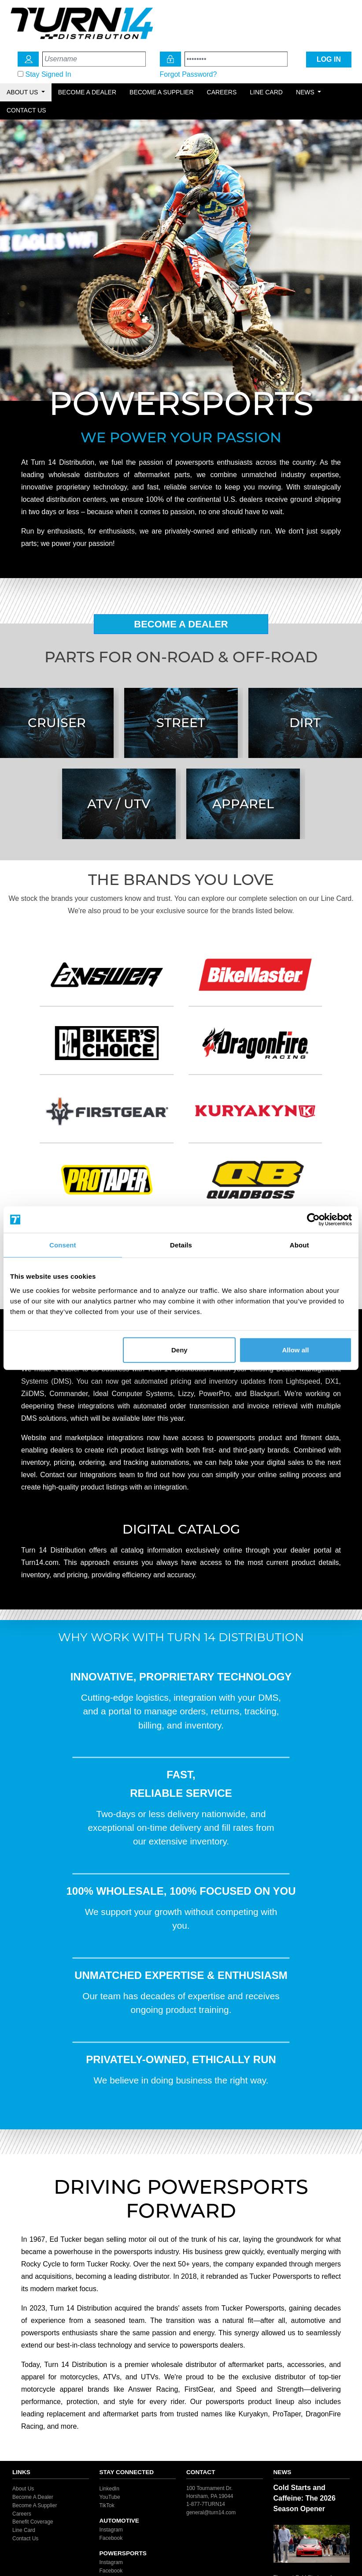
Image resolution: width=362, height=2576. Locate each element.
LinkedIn (109, 2489)
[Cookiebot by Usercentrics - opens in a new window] (313, 1219)
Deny (179, 1349)
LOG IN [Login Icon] (329, 59)
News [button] (306, 92)
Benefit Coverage (32, 2522)
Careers (222, 92)
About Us (23, 2489)
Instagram (111, 2530)
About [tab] (299, 1245)
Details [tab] (181, 1245)
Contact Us (26, 110)
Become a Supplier (161, 92)
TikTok (107, 2505)
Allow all (295, 1349)
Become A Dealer (181, 624)
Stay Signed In (48, 74)
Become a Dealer (87, 92)
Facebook (111, 2538)
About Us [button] (23, 92)
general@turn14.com (211, 2512)
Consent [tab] (62, 1245)
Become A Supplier (34, 2505)
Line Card (266, 92)
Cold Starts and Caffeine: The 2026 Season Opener (304, 2498)
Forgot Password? (188, 74)
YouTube (110, 2497)
